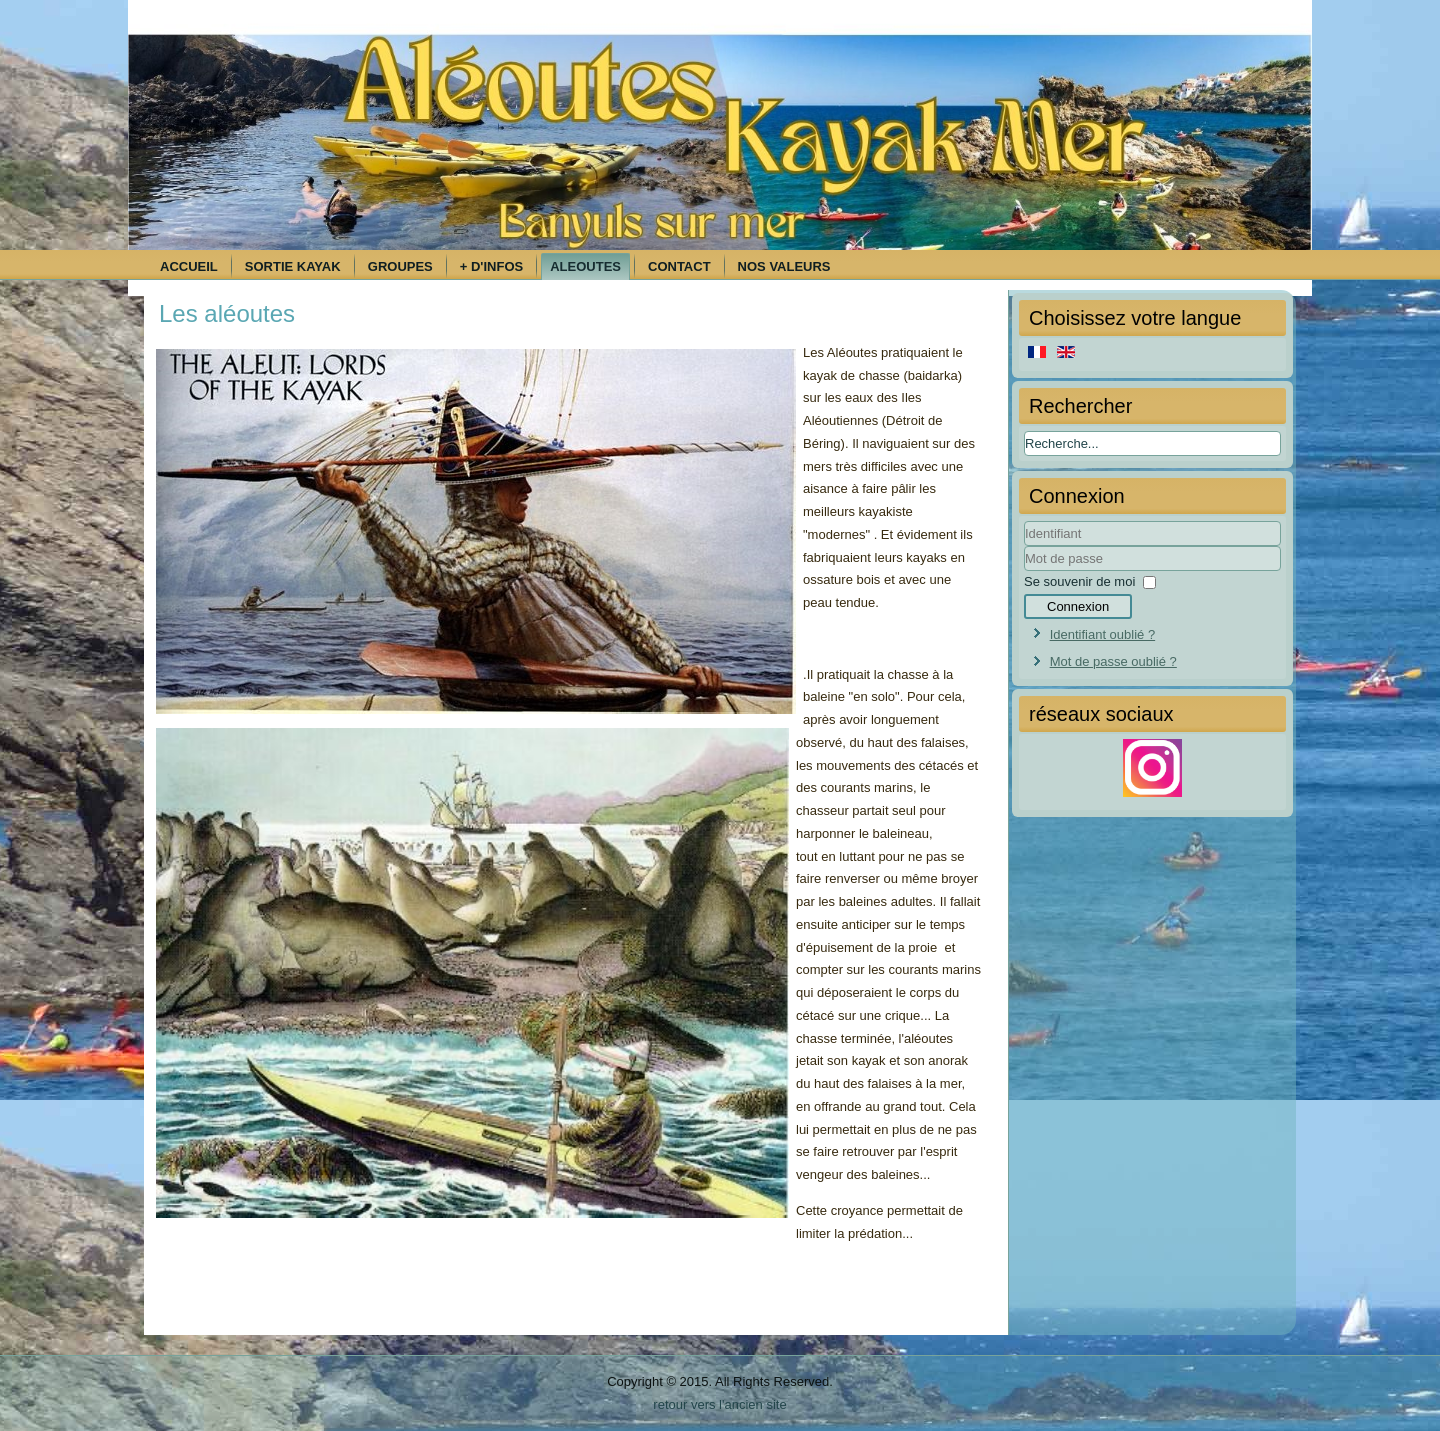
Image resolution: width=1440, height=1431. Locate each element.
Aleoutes (585, 266)
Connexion (1078, 606)
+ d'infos (491, 266)
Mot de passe (1024, 571)
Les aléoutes (227, 313)
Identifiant (1024, 546)
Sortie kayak (293, 266)
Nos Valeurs (784, 266)
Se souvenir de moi (1079, 581)
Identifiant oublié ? (1103, 634)
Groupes (400, 266)
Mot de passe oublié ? (1113, 661)
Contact (679, 266)
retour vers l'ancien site (719, 1404)
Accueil (189, 266)
